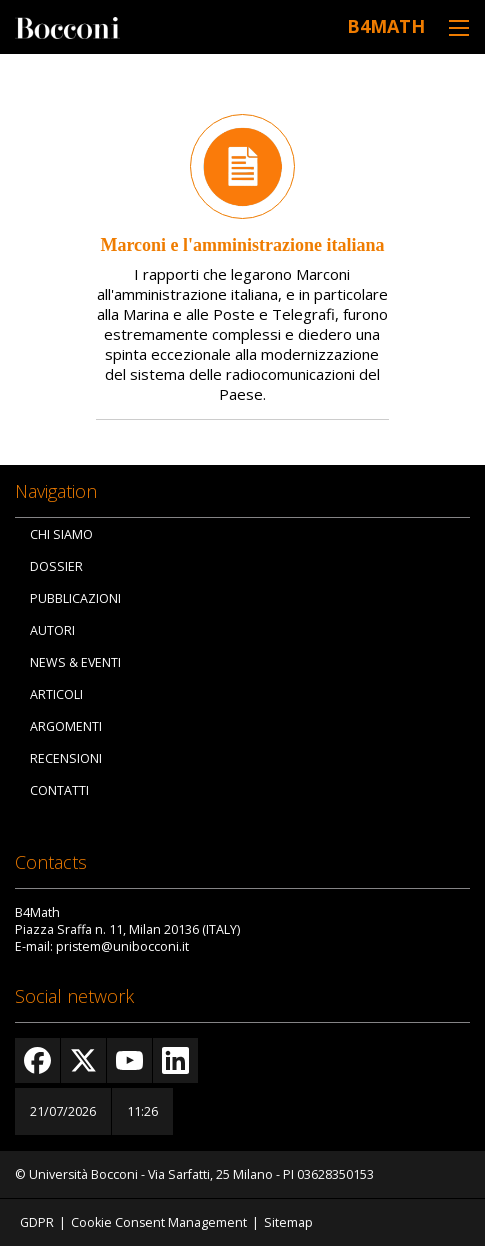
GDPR (37, 1222)
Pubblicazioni (75, 598)
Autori (52, 630)
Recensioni (66, 758)
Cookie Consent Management (159, 1222)
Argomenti (66, 726)
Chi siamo (61, 534)
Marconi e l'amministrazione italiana (242, 245)
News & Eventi (75, 662)
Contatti (59, 790)
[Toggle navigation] (459, 27)
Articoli (56, 694)
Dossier (56, 566)
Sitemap (288, 1222)
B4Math (386, 26)
